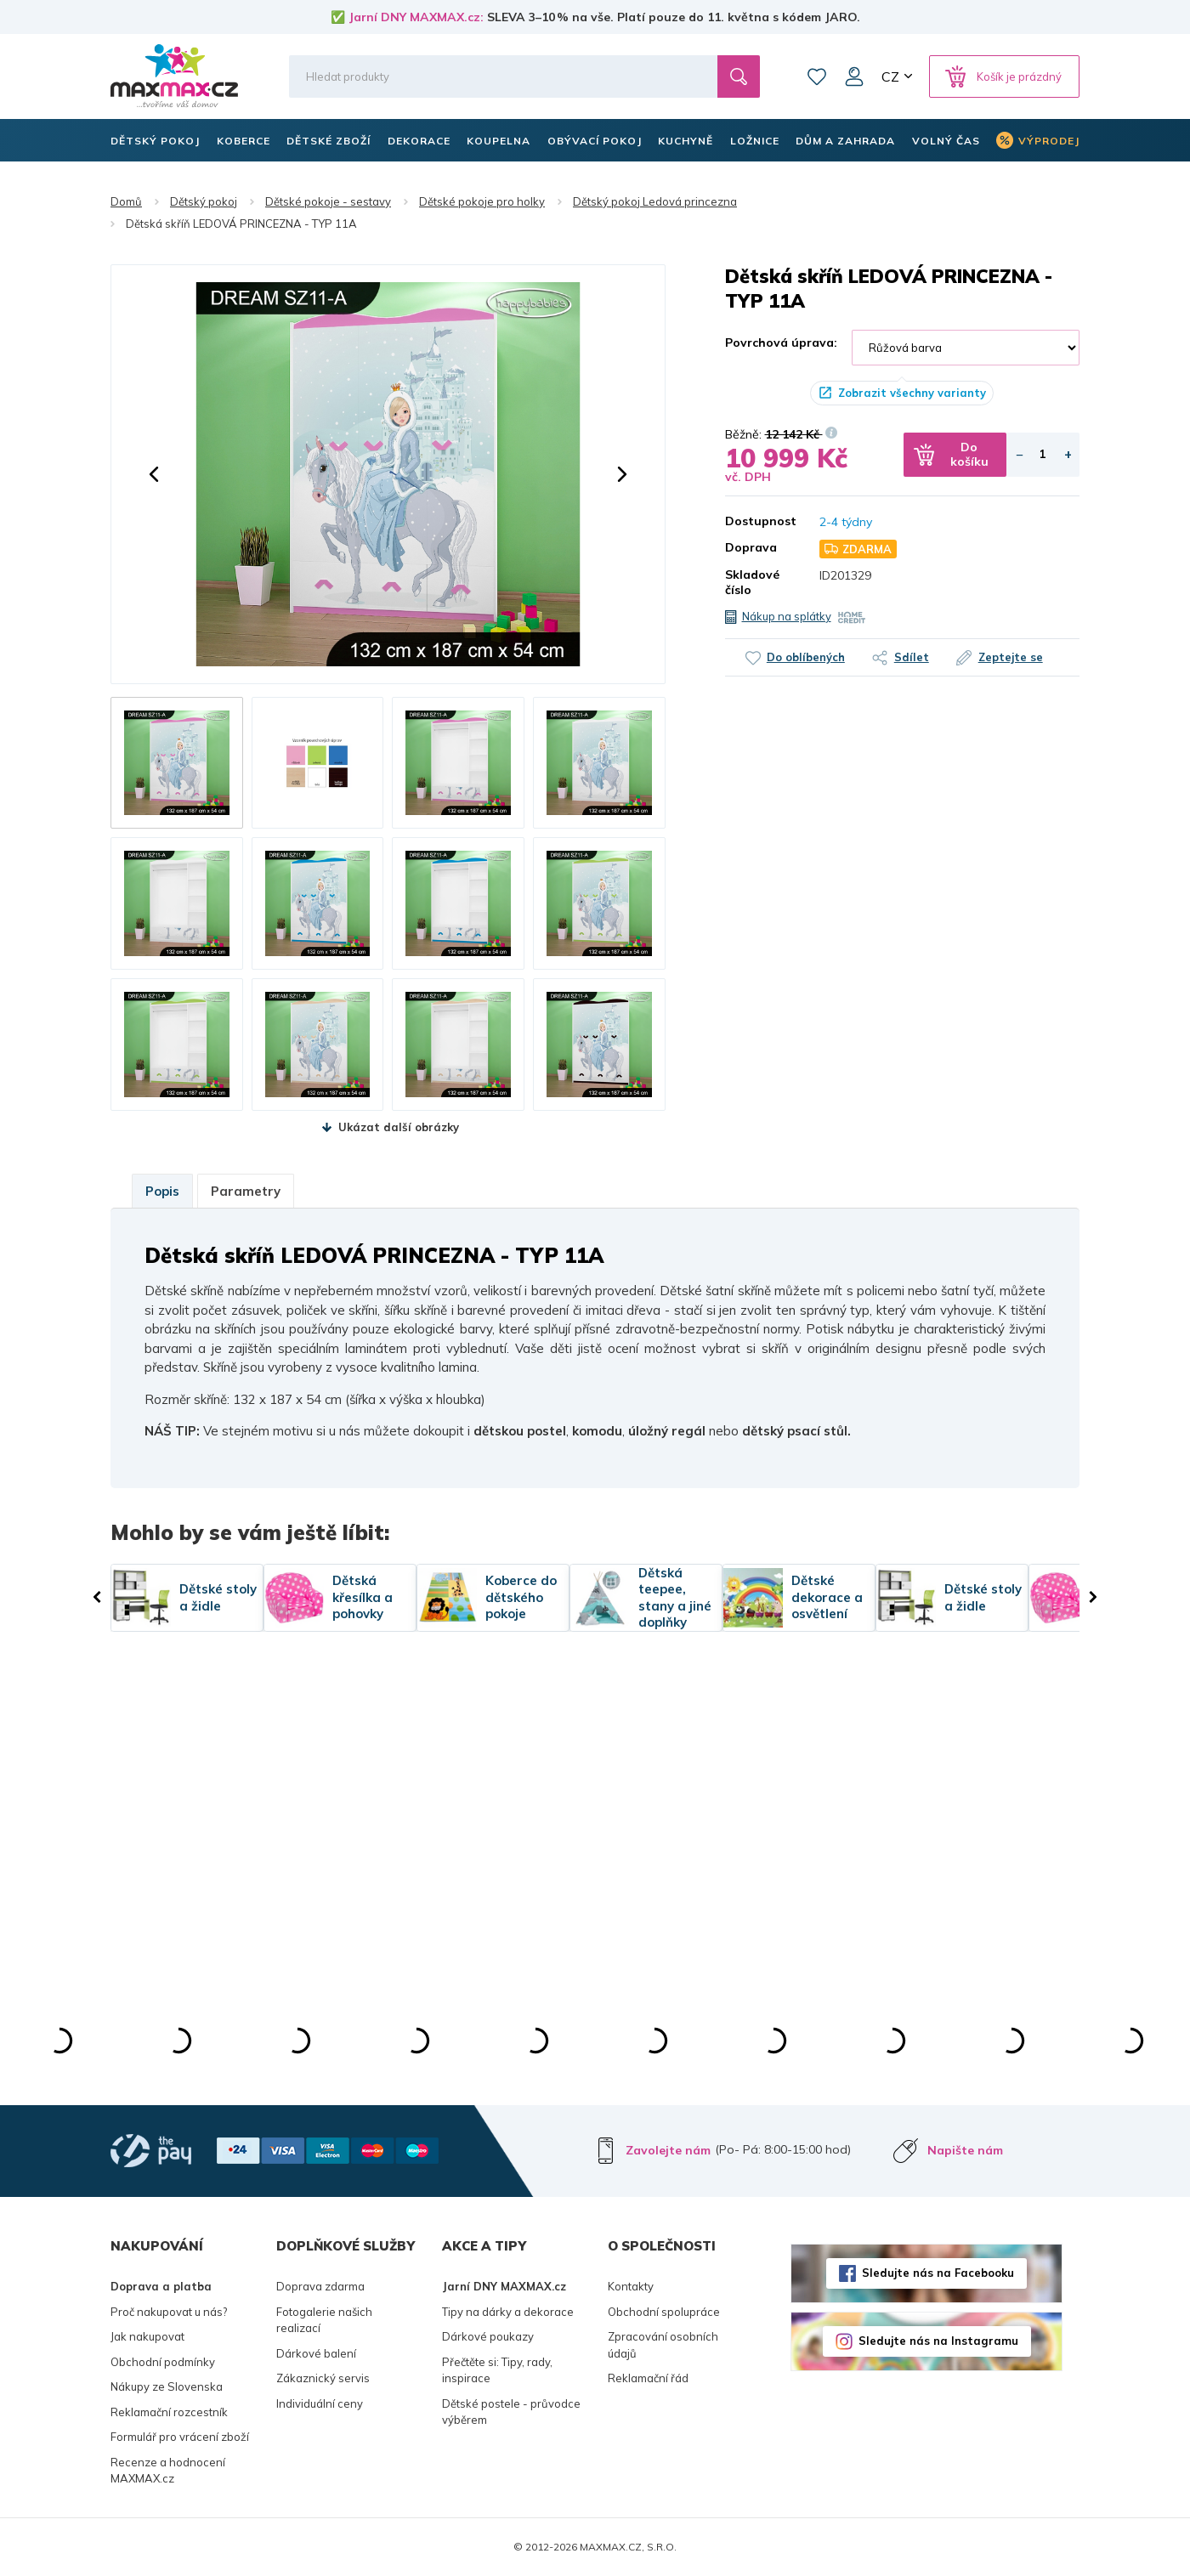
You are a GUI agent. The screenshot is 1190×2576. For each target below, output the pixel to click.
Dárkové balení (316, 2353)
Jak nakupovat (147, 2336)
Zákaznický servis (323, 2378)
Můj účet (854, 76)
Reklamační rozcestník (169, 2412)
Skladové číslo (752, 582)
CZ (890, 76)
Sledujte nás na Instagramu (938, 2340)
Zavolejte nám (668, 2150)
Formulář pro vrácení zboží (179, 2436)
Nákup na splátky (786, 616)
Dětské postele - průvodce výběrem (511, 2412)
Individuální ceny (319, 2403)
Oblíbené (816, 76)
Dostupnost (760, 521)
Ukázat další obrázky (398, 1127)
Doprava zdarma (320, 2286)
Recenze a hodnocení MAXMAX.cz (167, 2470)
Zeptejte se (1021, 657)
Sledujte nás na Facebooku (938, 2272)
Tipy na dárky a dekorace (508, 2311)
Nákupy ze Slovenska (166, 2386)
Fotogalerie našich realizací (324, 2320)
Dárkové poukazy (488, 2336)
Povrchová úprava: (781, 342)
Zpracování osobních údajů (663, 2345)
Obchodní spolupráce (664, 2311)
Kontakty (631, 2286)
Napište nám (965, 2150)
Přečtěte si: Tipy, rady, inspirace (497, 2370)
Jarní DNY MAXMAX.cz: (416, 17)
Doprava (751, 547)
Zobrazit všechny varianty (912, 392)
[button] (154, 474)
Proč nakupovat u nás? (168, 2311)
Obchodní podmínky (162, 2362)
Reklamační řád (648, 2378)
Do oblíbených (795, 657)
